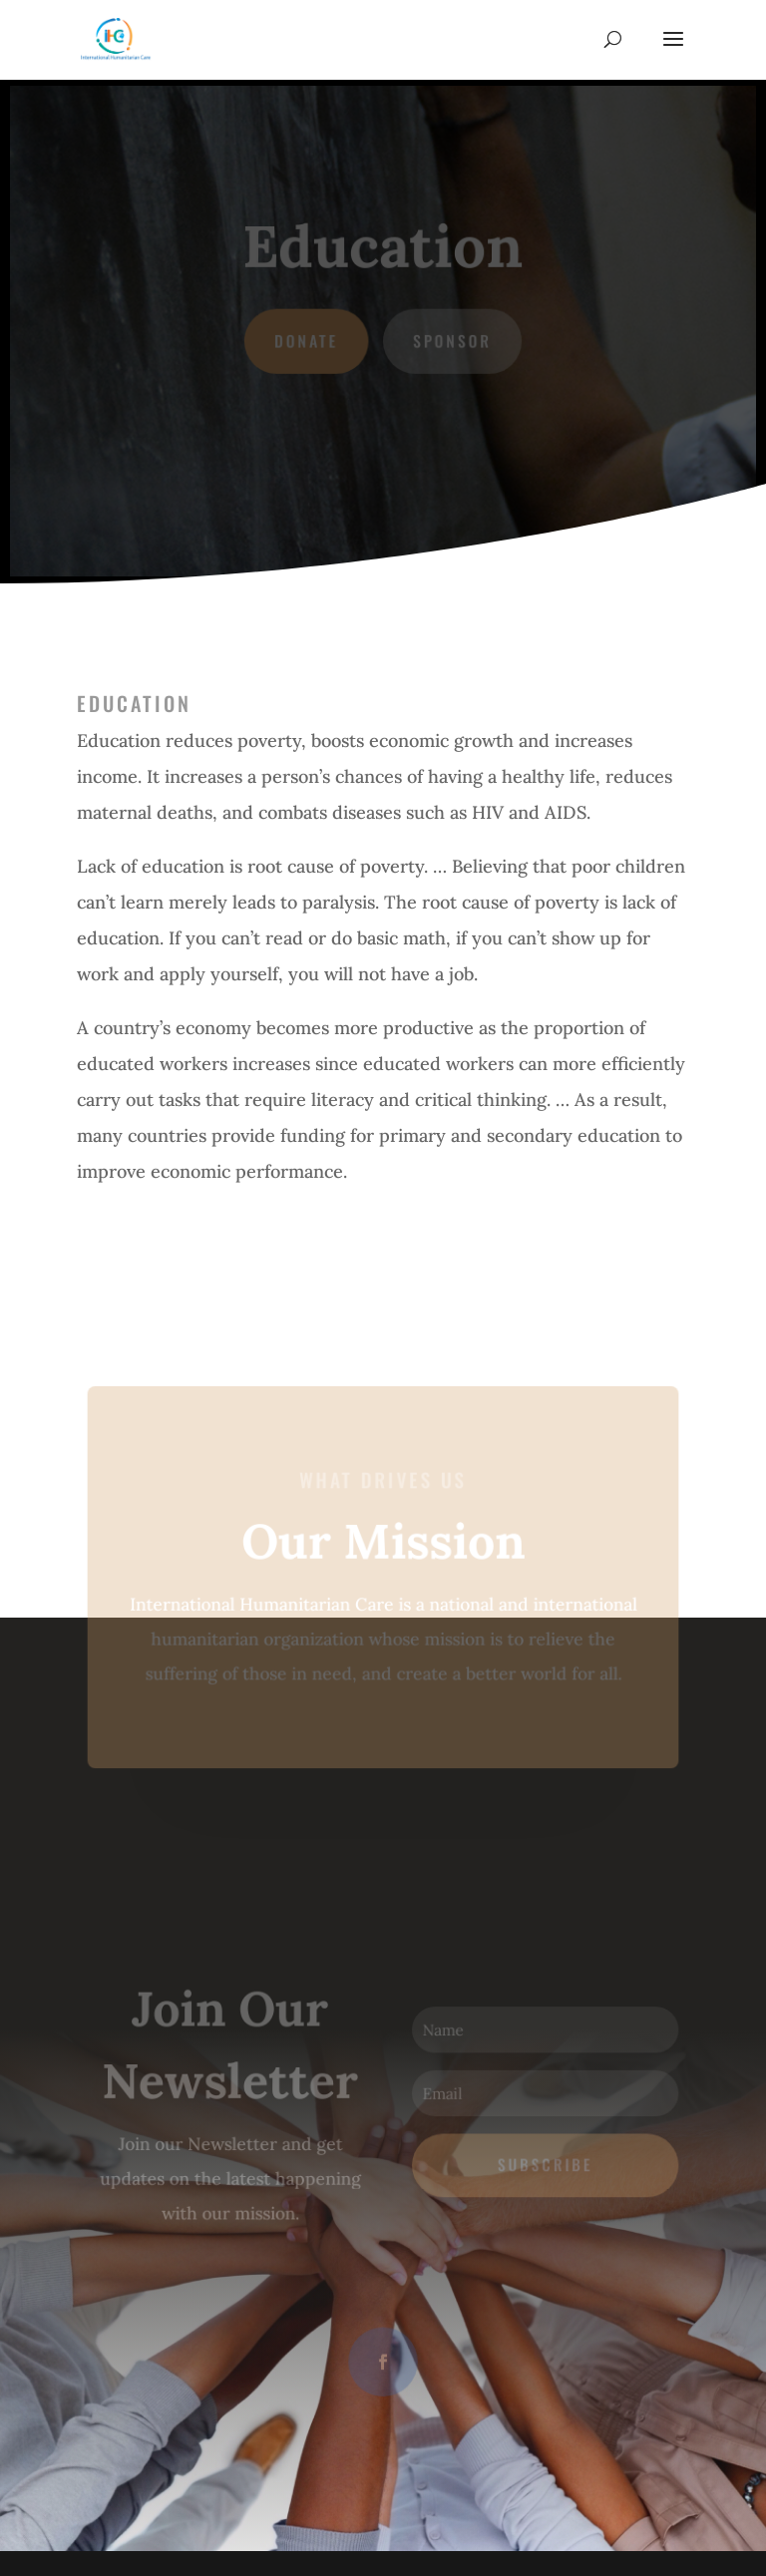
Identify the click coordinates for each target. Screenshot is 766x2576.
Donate (306, 340)
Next (120, 1244)
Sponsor (452, 340)
